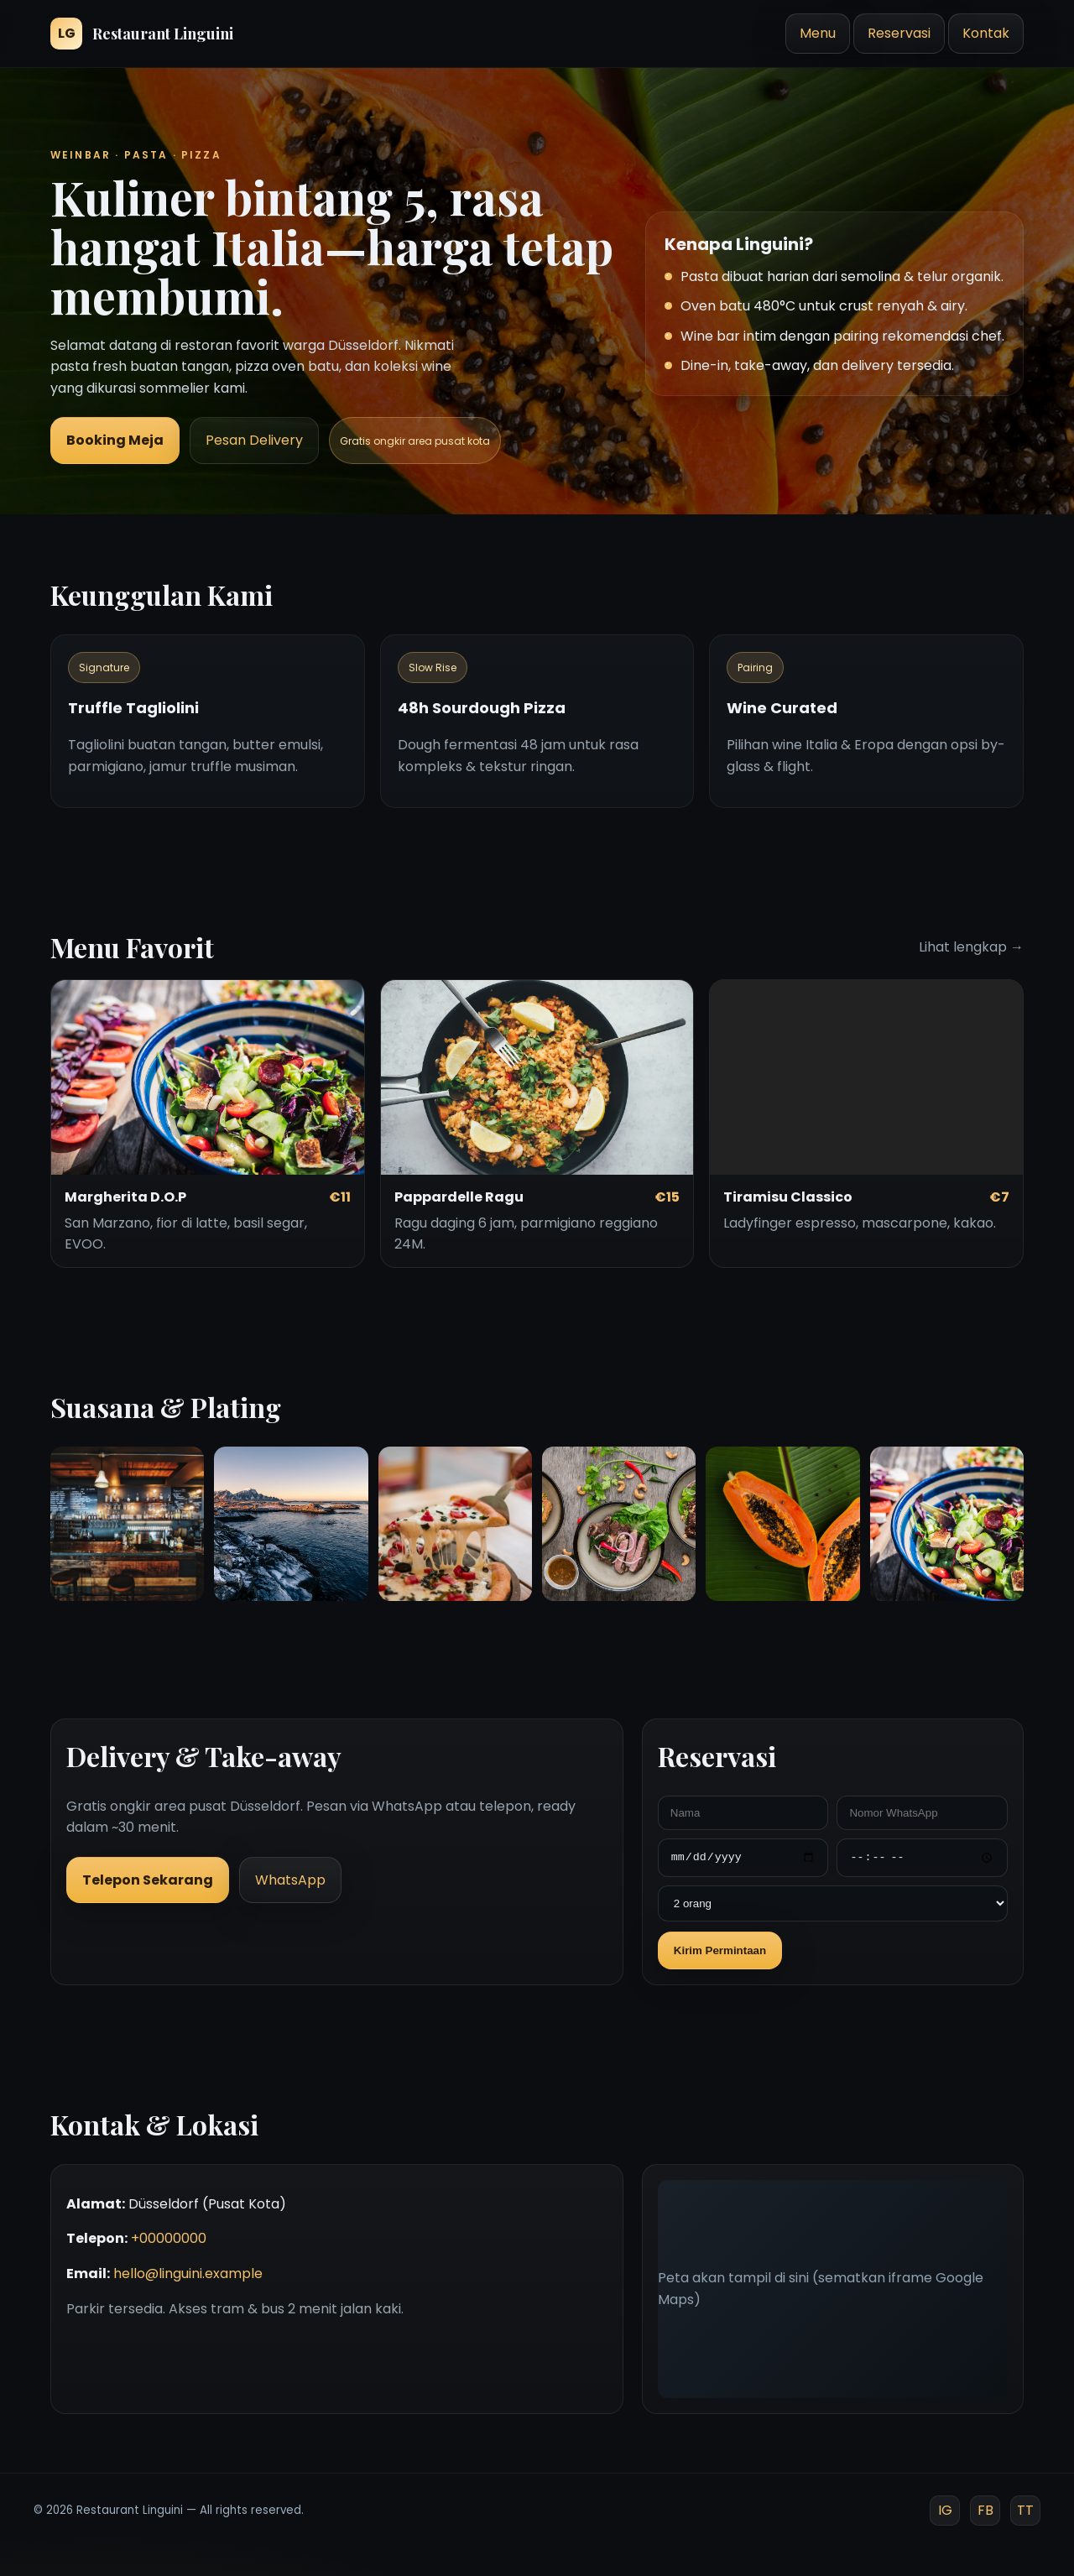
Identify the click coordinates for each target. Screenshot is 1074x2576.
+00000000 (168, 2238)
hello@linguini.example (188, 2273)
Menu (818, 33)
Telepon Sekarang (147, 1880)
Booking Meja (115, 440)
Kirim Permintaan (720, 1950)
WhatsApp (290, 1880)
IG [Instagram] (945, 2510)
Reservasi (899, 33)
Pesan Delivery (254, 440)
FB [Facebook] (985, 2510)
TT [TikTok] (1025, 2510)
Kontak (985, 33)
